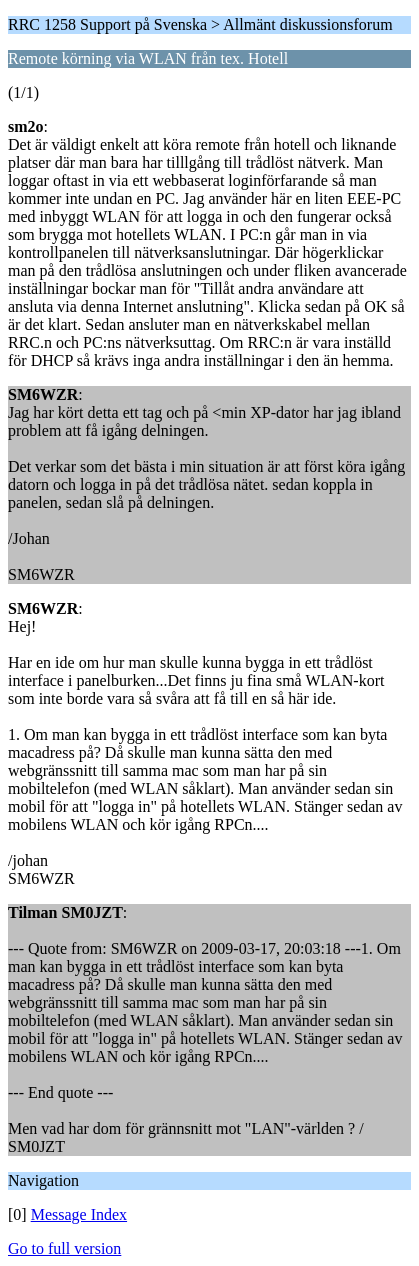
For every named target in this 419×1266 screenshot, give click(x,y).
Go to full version (64, 1248)
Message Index (79, 1214)
